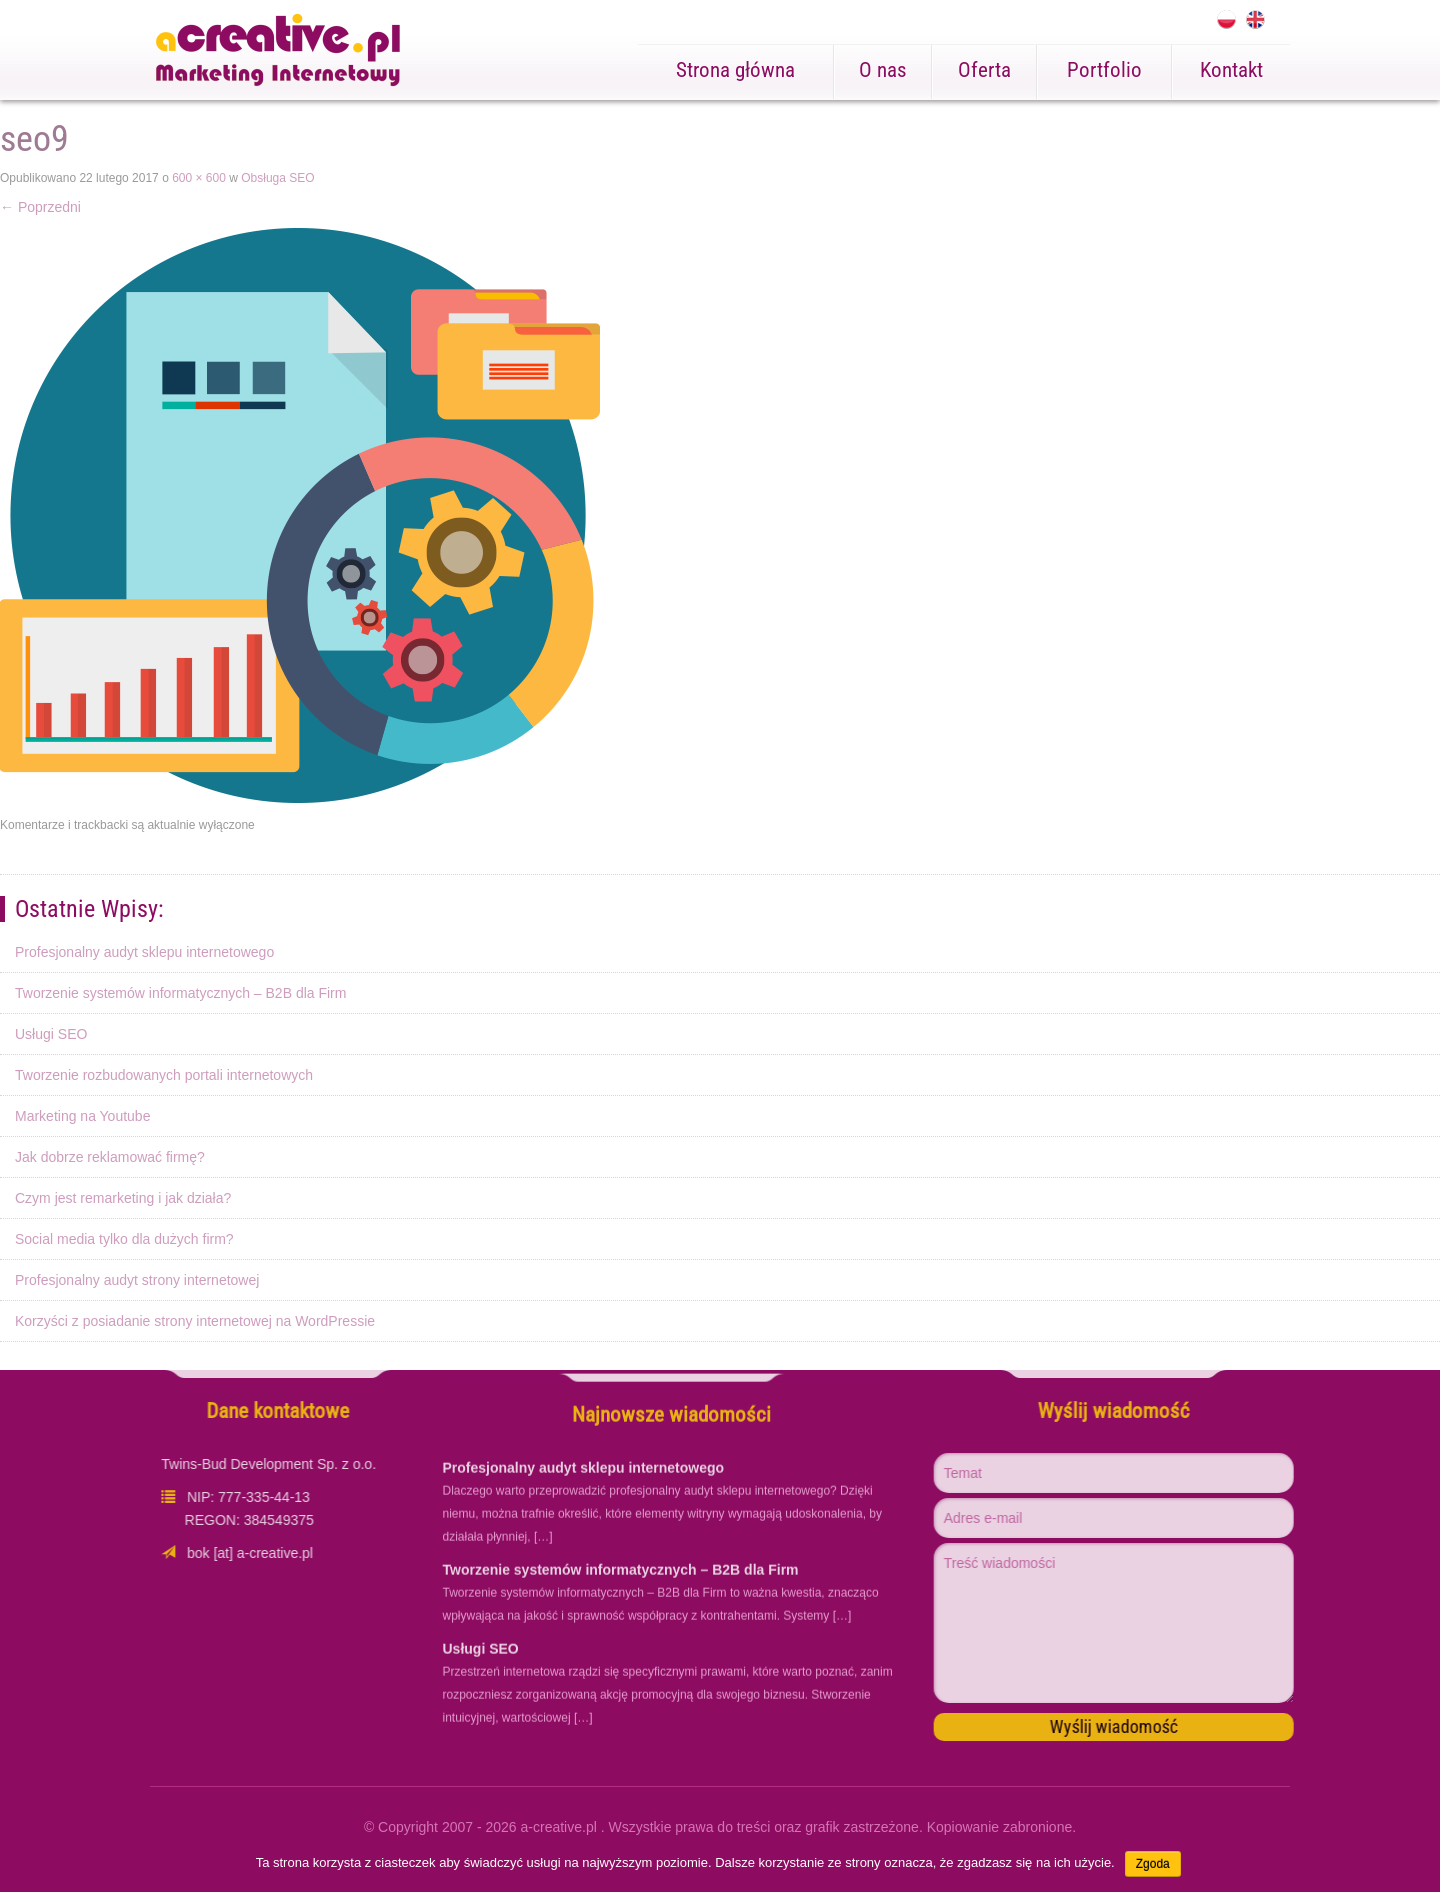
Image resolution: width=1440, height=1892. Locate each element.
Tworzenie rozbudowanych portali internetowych (164, 1075)
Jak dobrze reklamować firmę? (110, 1157)
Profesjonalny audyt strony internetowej (137, 1280)
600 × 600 (199, 178)
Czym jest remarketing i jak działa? (123, 1198)
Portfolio (1104, 70)
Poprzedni (40, 207)
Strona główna (735, 70)
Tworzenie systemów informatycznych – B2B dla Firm (180, 993)
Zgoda (1153, 1864)
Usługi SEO (51, 1034)
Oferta (984, 70)
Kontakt (1231, 70)
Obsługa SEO (277, 178)
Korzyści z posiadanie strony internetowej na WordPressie (195, 1321)
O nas (883, 70)
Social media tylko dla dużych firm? (124, 1239)
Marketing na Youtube (82, 1116)
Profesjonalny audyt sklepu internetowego (144, 952)
